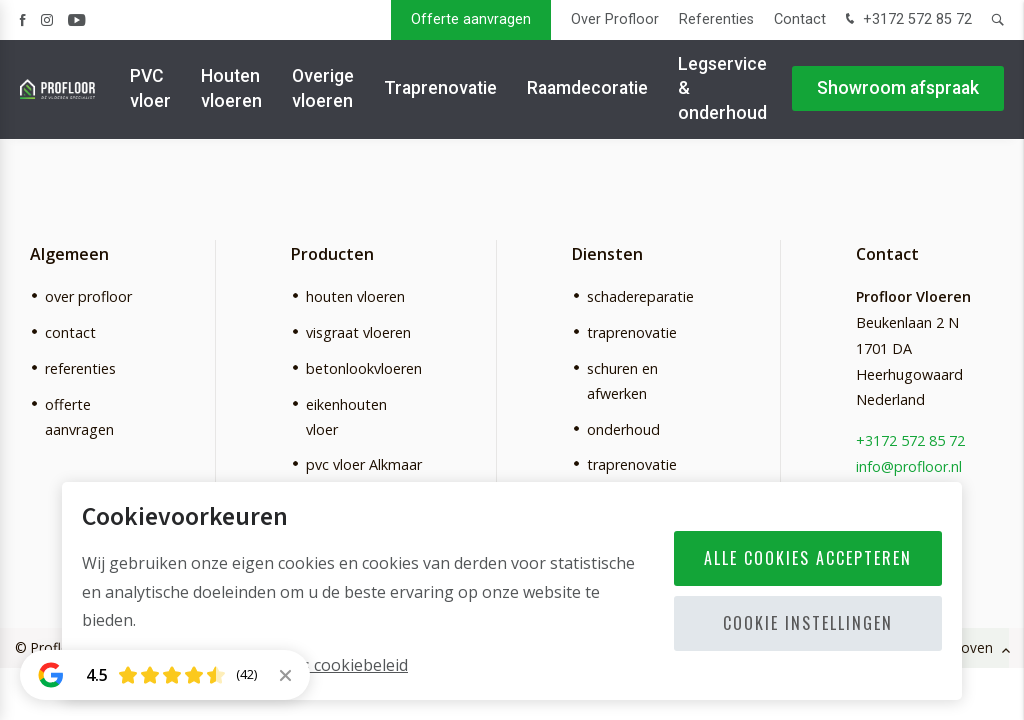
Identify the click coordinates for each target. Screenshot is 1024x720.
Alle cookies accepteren (808, 558)
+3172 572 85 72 (906, 20)
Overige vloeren (323, 89)
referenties (80, 368)
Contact (800, 19)
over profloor (88, 296)
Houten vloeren (231, 89)
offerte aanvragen (79, 417)
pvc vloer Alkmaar (364, 464)
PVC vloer (150, 89)
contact (70, 332)
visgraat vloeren (358, 332)
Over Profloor (615, 19)
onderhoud (623, 429)
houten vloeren (355, 296)
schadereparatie (640, 296)
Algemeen (69, 254)
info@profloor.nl (909, 466)
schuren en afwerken (622, 381)
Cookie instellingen (808, 623)
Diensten (607, 254)
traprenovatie (632, 332)
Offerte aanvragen (471, 19)
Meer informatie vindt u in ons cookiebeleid (245, 665)
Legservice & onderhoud (722, 89)
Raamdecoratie (587, 90)
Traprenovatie (440, 90)
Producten (332, 254)
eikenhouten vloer (346, 417)
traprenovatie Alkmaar (632, 477)
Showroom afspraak (898, 90)
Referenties (716, 19)
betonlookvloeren (364, 368)
